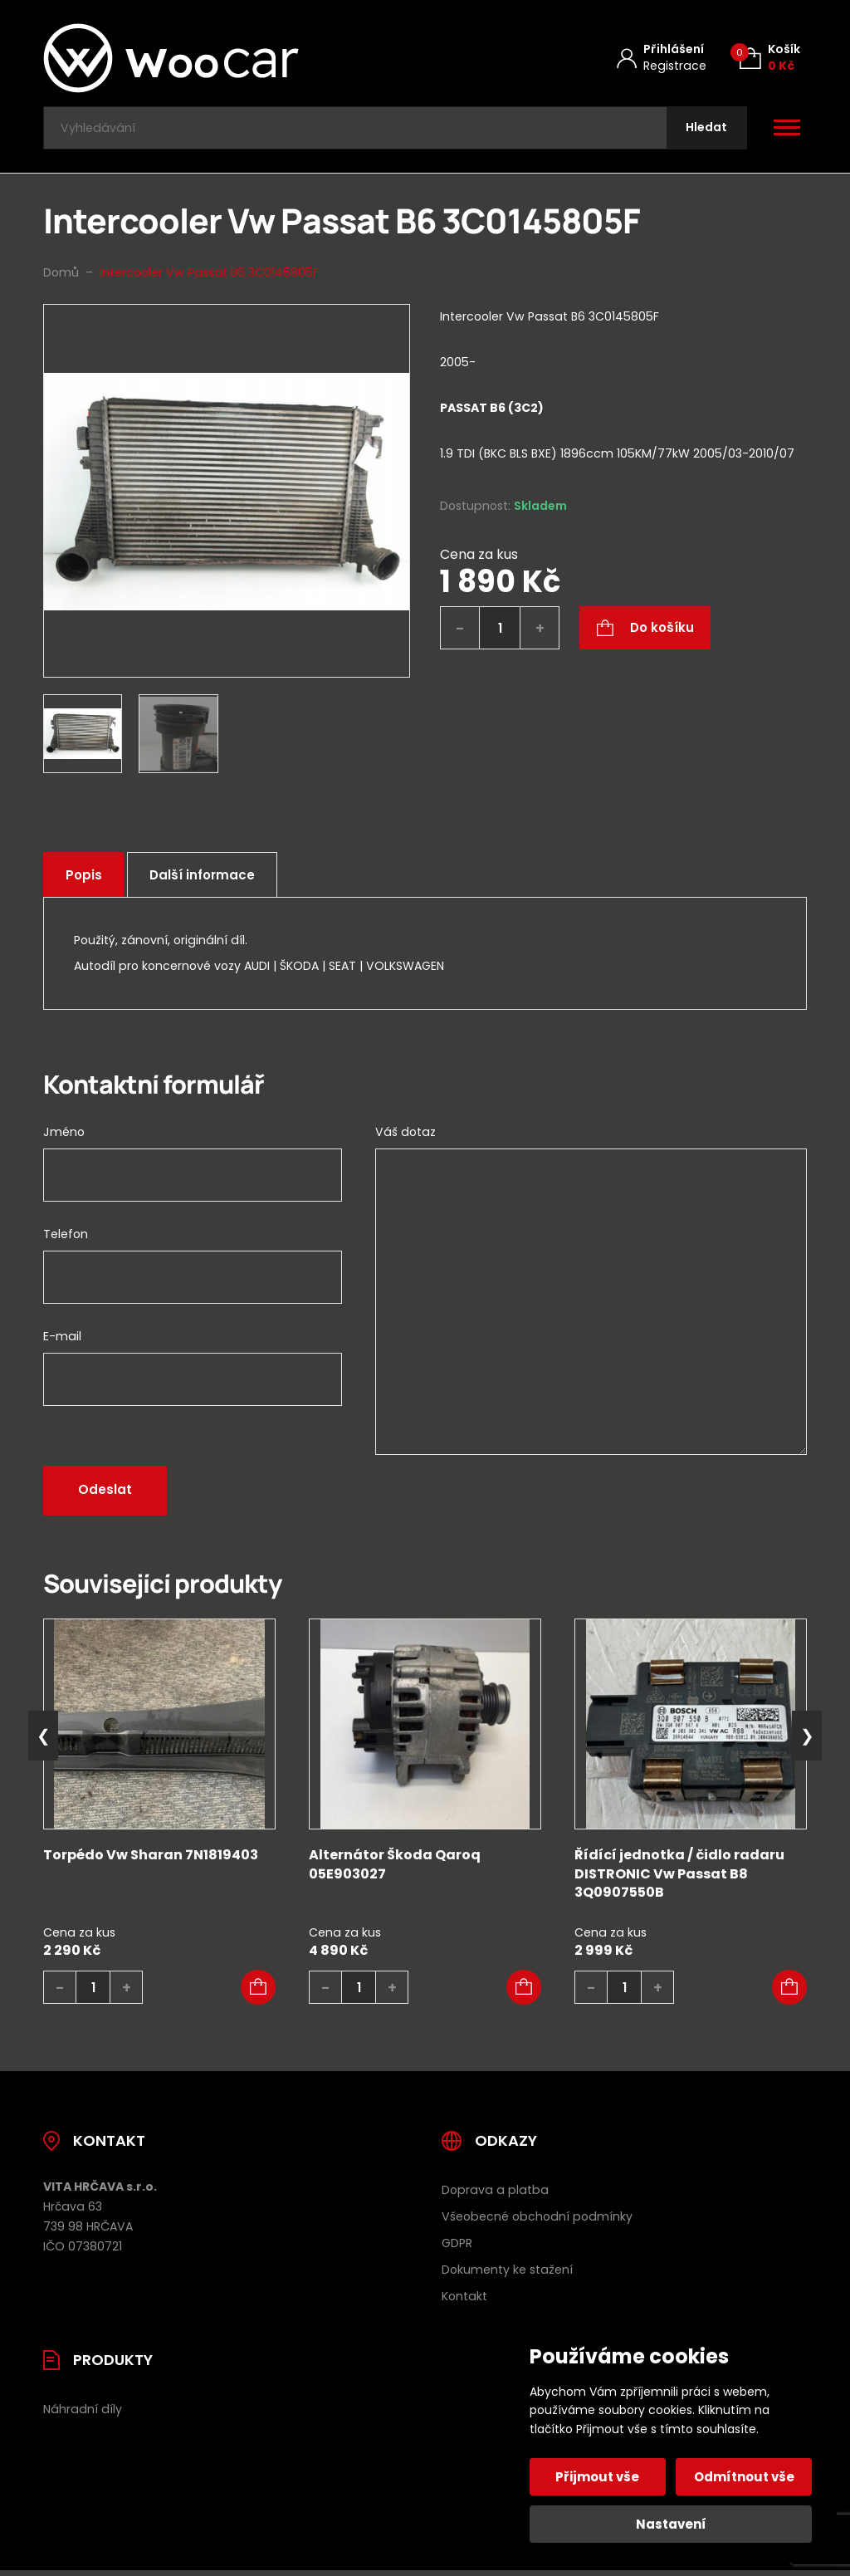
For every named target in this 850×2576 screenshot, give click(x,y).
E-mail (62, 1340)
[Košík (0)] (770, 58)
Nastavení (671, 2524)
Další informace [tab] (208, 878)
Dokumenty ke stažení (507, 2273)
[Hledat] (704, 130)
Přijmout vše (599, 2476)
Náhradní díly (82, 2412)
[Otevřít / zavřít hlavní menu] (787, 129)
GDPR (457, 2247)
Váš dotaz (405, 1136)
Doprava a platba (495, 2194)
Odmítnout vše (743, 2476)
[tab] (623, 435)
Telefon (65, 1238)
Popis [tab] (85, 878)
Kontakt (464, 2299)
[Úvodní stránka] (215, 58)
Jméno (64, 1136)
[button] (258, 1991)
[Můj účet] (661, 58)
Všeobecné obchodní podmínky (537, 2220)
